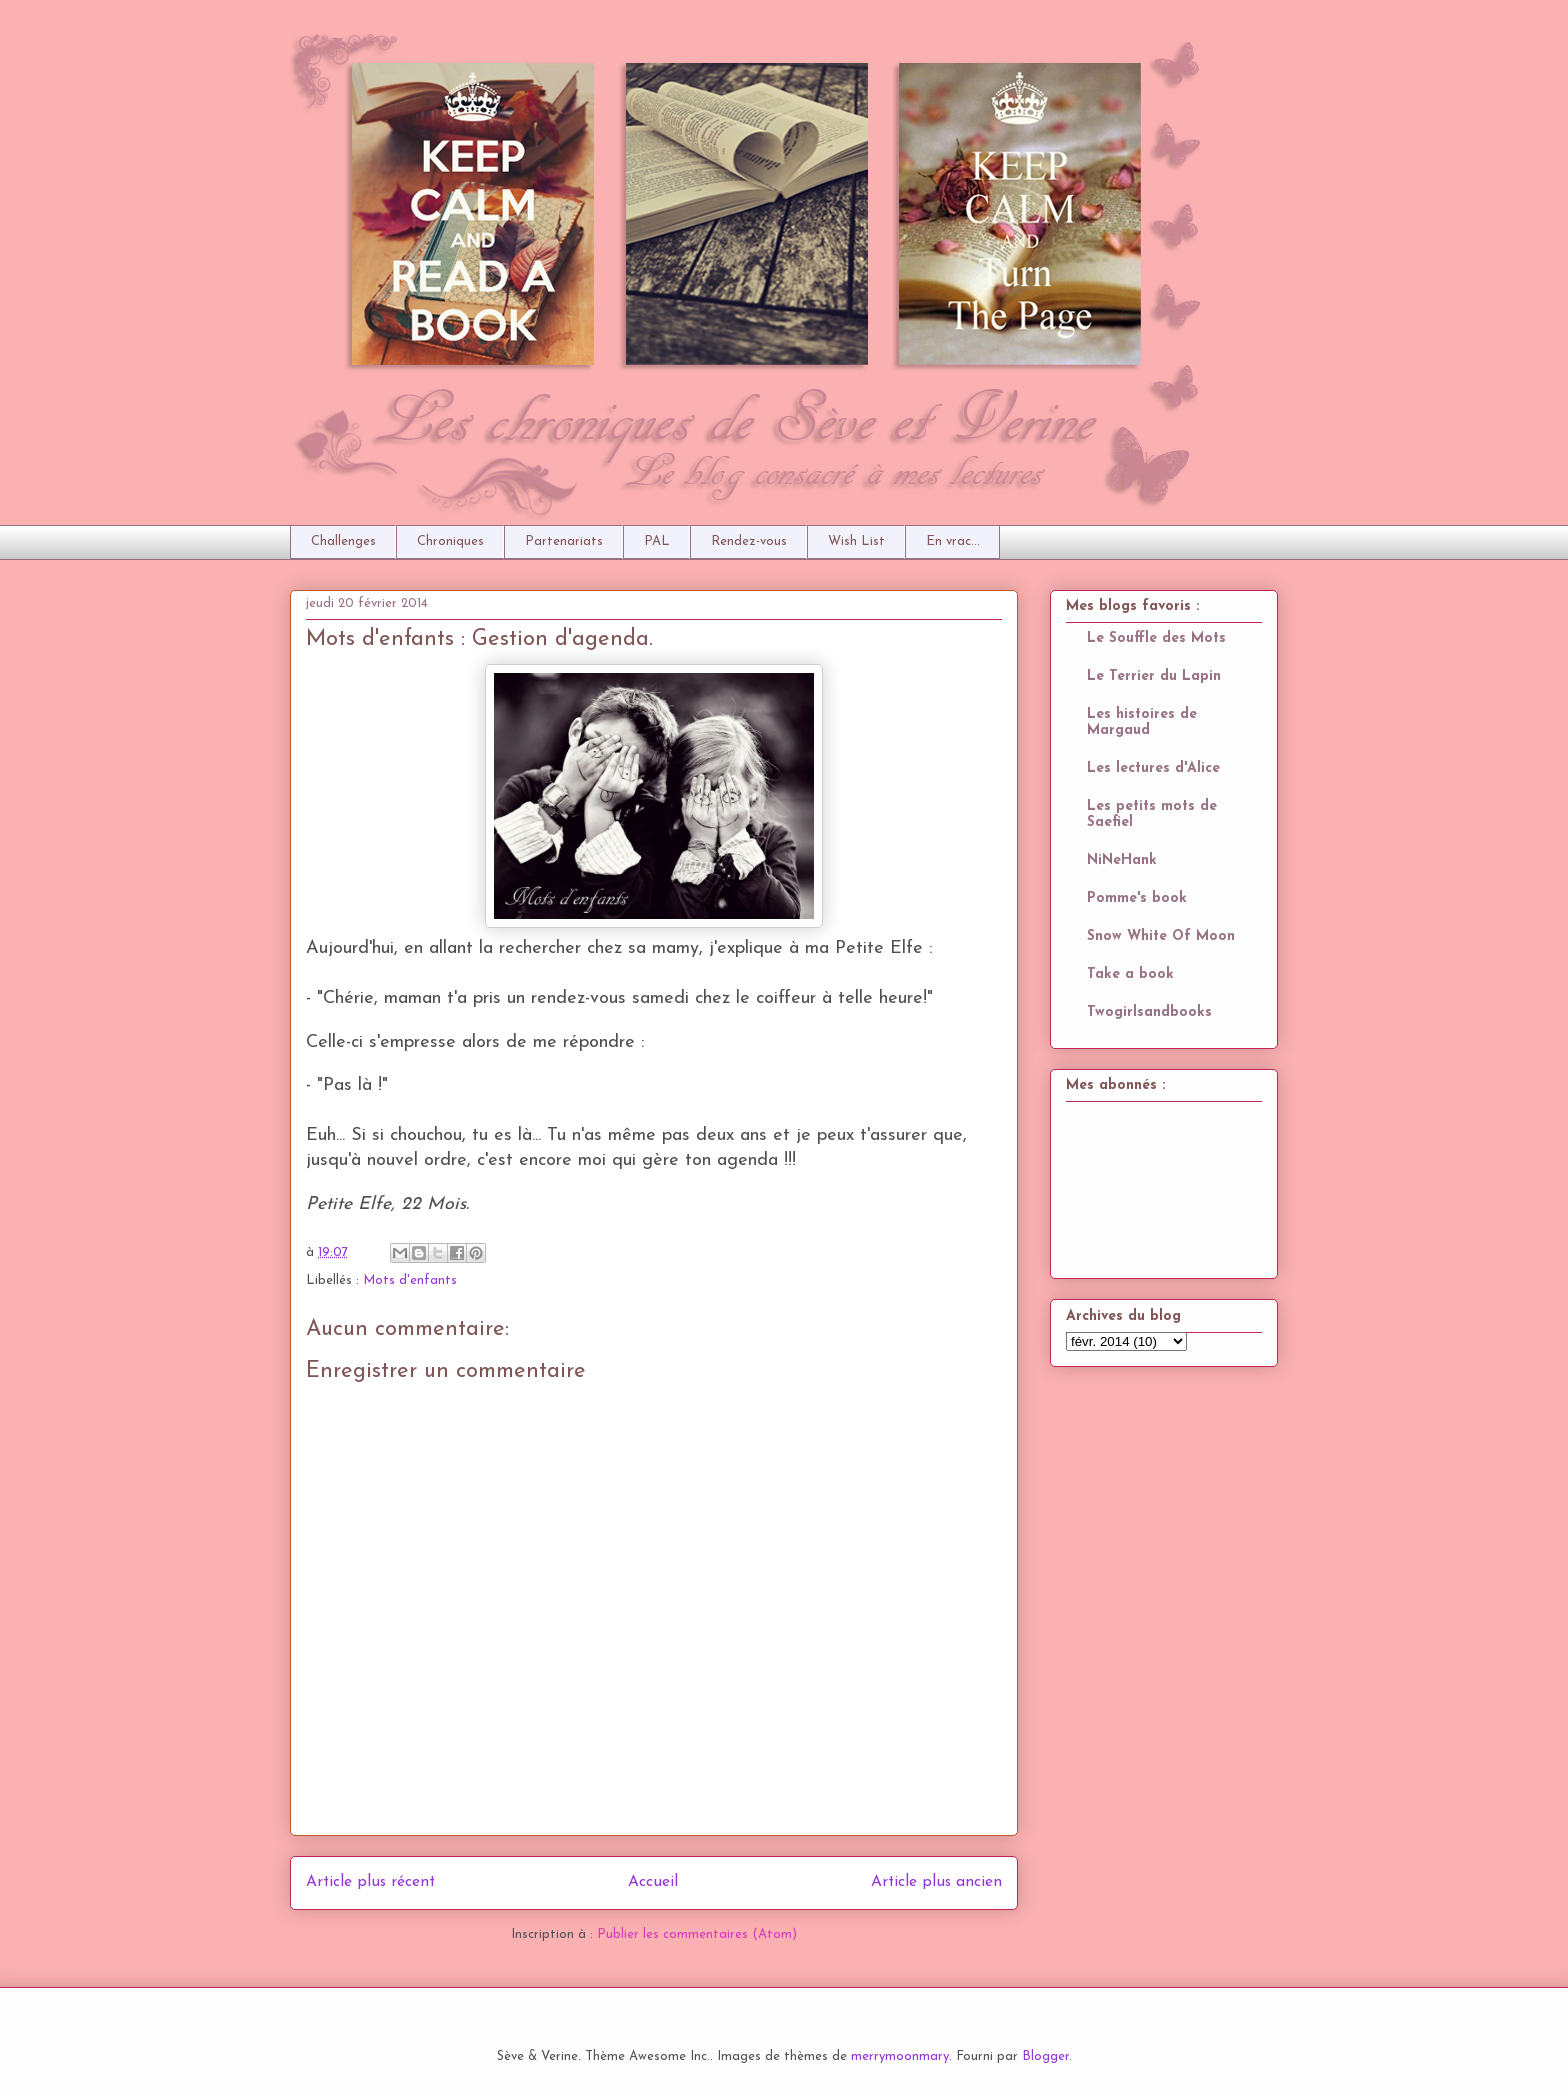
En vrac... (953, 541)
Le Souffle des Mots (1156, 638)
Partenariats (564, 541)
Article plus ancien (936, 1882)
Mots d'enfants (410, 1280)
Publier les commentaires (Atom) (697, 1934)
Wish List (856, 541)
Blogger (1045, 2056)
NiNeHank (1122, 860)
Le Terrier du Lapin (1154, 676)
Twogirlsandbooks (1149, 1012)
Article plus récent (370, 1882)
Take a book (1130, 974)
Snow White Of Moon (1161, 936)
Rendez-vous (749, 541)
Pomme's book (1137, 898)
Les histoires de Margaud (1142, 722)
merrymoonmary (900, 2056)
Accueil (653, 1882)
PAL (657, 541)
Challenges (343, 541)
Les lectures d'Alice (1153, 768)
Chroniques (450, 541)
